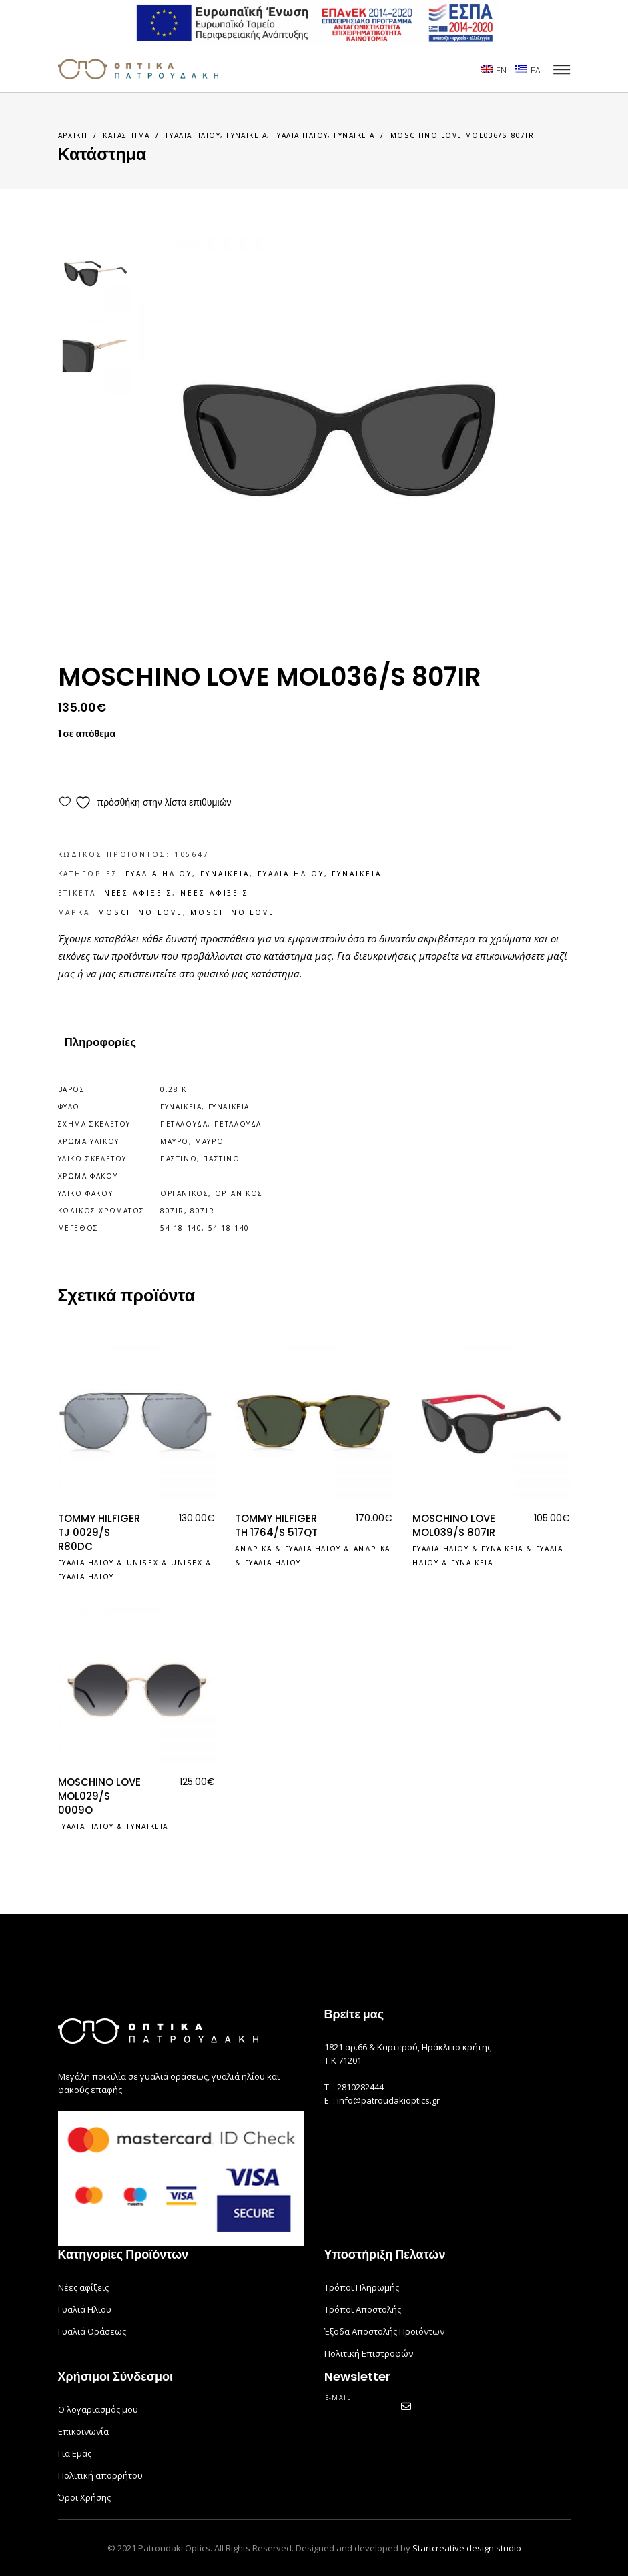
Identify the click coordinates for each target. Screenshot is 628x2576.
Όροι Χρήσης (84, 2497)
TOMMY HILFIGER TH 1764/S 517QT (276, 1525)
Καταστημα (126, 135)
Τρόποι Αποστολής (362, 2309)
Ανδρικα (253, 1548)
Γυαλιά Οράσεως (92, 2331)
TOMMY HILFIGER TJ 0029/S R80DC (99, 1532)
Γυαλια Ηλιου (193, 135)
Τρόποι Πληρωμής (361, 2287)
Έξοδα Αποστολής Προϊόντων (384, 2331)
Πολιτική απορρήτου (100, 2475)
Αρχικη (73, 135)
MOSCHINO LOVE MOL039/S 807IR (453, 1525)
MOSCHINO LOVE (140, 912)
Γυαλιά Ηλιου (84, 2309)
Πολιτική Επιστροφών (368, 2353)
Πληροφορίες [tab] (101, 1042)
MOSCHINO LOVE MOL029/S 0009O (99, 1796)
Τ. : (330, 2087)
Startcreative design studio (466, 2548)
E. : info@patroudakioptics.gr (382, 2100)
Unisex (143, 1562)
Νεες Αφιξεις (138, 893)
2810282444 (360, 2087)
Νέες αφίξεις (83, 2287)
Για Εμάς (74, 2453)
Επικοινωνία (83, 2431)
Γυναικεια (246, 135)
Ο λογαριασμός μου (98, 2409)
